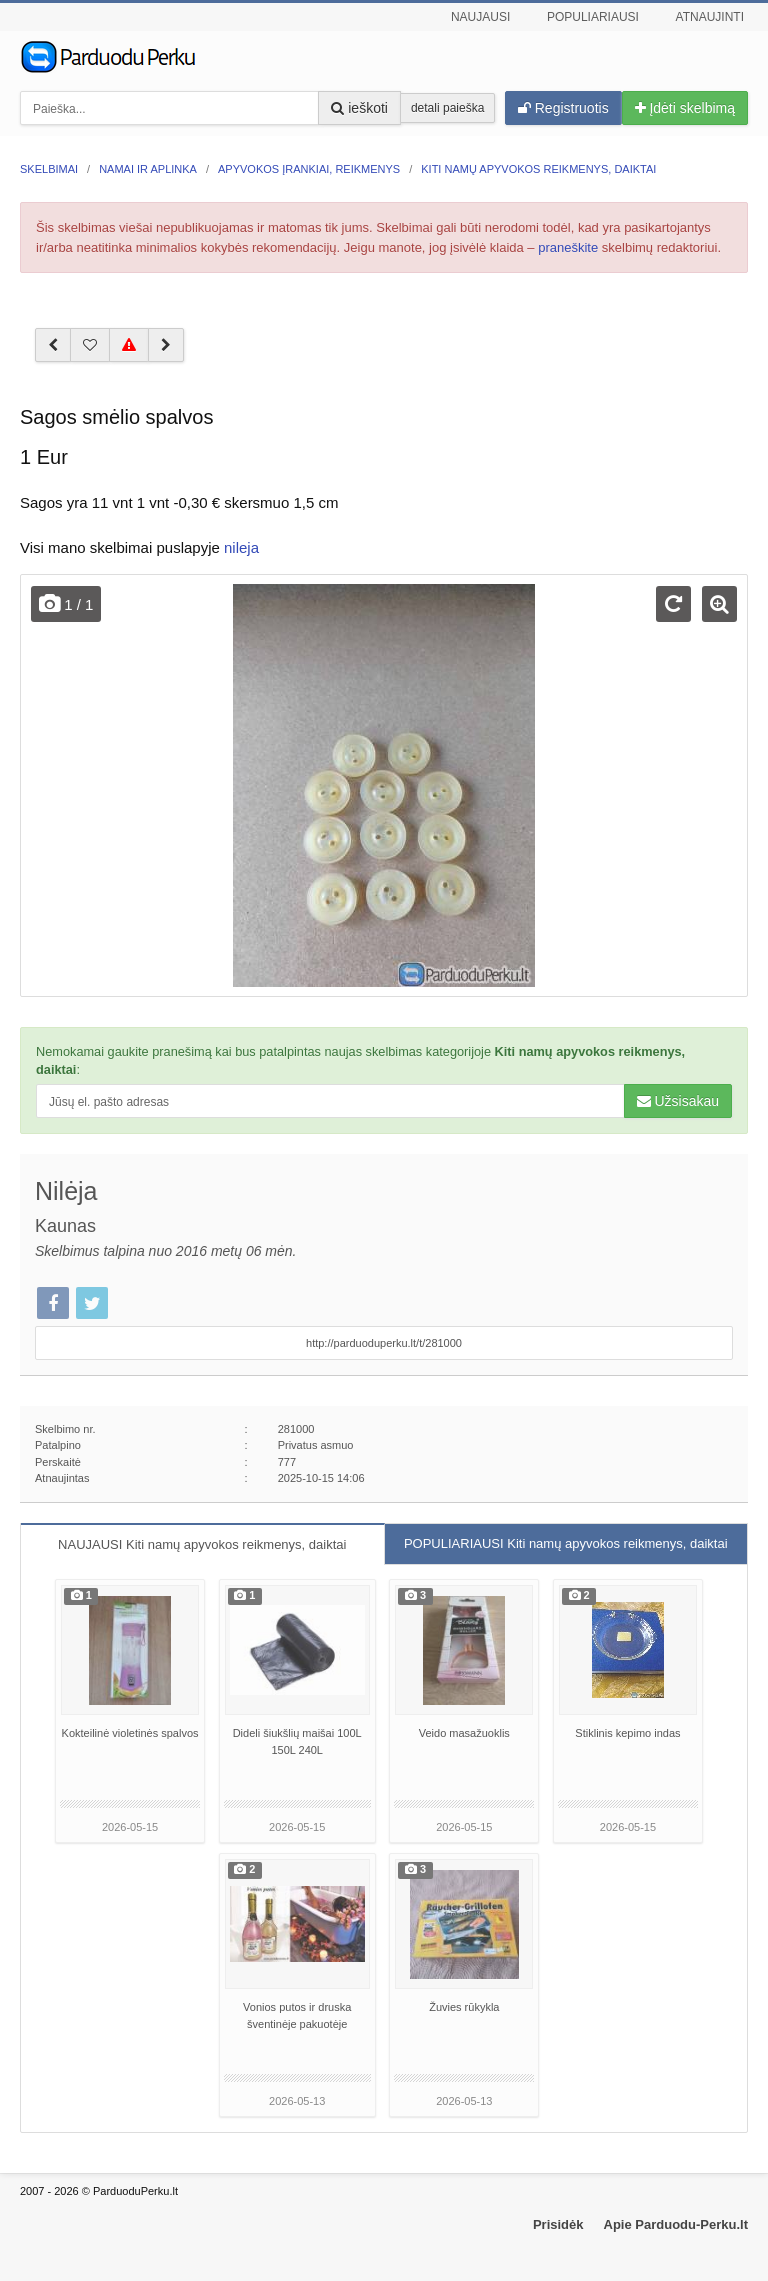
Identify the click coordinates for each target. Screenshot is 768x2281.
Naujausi (480, 17)
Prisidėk (558, 2224)
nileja (241, 547)
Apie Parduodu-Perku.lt (676, 2224)
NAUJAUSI (202, 1544)
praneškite (568, 247)
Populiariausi (593, 17)
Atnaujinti (710, 17)
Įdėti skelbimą (685, 108)
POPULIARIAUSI (566, 1543)
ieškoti (359, 108)
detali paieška (447, 108)
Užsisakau (678, 1101)
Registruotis (563, 108)
